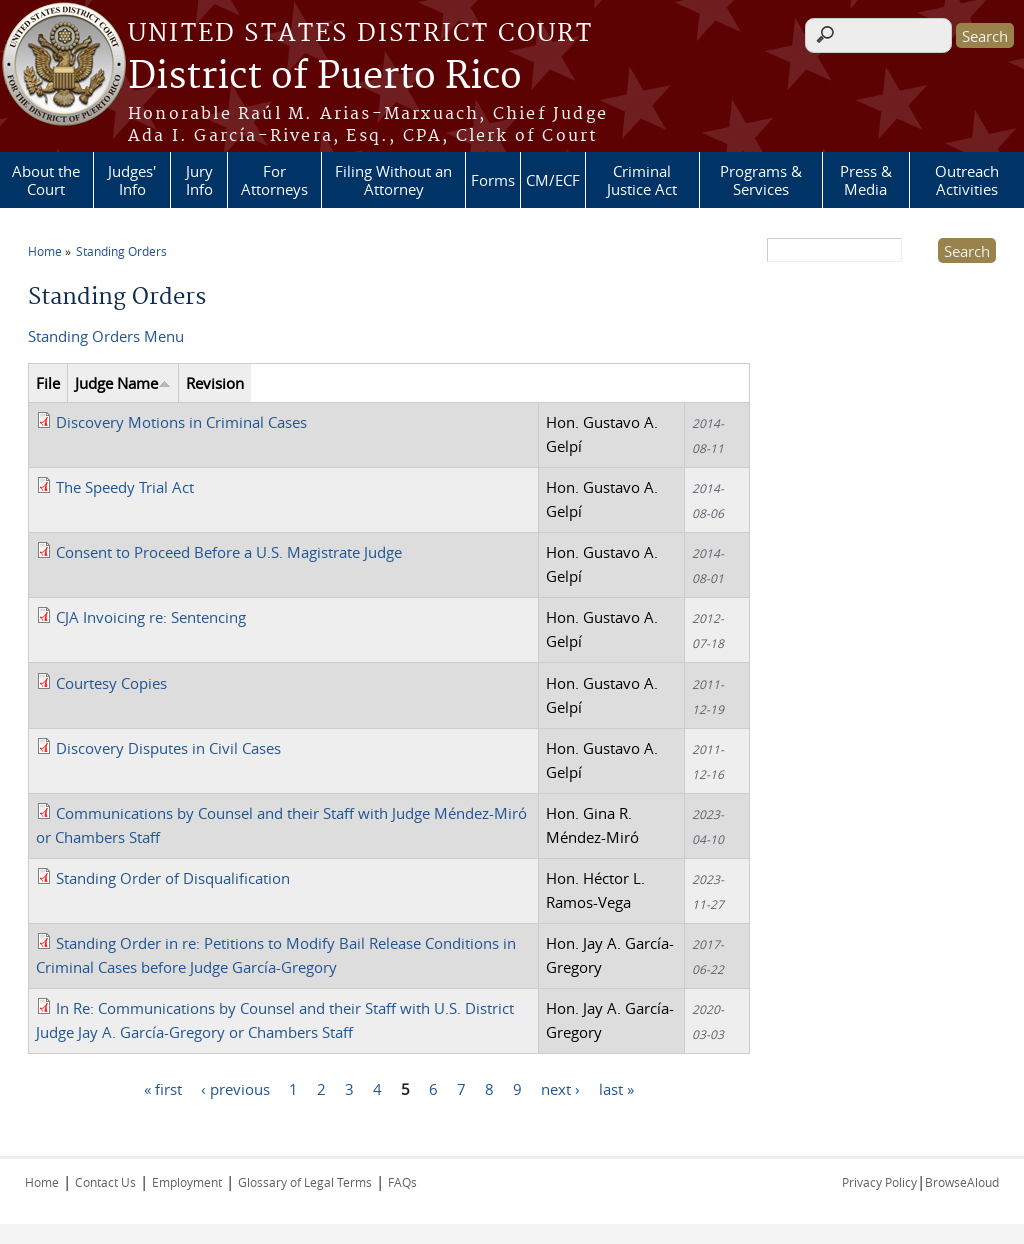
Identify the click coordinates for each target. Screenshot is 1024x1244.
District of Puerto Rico (325, 77)
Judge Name (123, 383)
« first (163, 1089)
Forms (493, 180)
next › (560, 1089)
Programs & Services (761, 180)
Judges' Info (132, 180)
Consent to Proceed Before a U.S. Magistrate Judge (229, 552)
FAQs (402, 1182)
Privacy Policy (879, 1182)
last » (616, 1089)
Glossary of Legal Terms (305, 1182)
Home (45, 251)
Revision (215, 383)
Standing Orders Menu (106, 336)
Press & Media (866, 180)
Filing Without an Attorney (393, 180)
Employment (187, 1182)
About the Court (46, 180)
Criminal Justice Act (642, 180)
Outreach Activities (967, 180)
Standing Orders (121, 251)
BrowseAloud (962, 1182)
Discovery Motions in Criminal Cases (181, 422)
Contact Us (105, 1182)
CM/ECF (553, 180)
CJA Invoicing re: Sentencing (151, 617)
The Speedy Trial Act (125, 487)
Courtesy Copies (111, 683)
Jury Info (199, 180)
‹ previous (235, 1089)
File (48, 383)
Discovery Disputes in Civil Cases (168, 748)
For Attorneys (274, 180)
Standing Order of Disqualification (173, 878)
